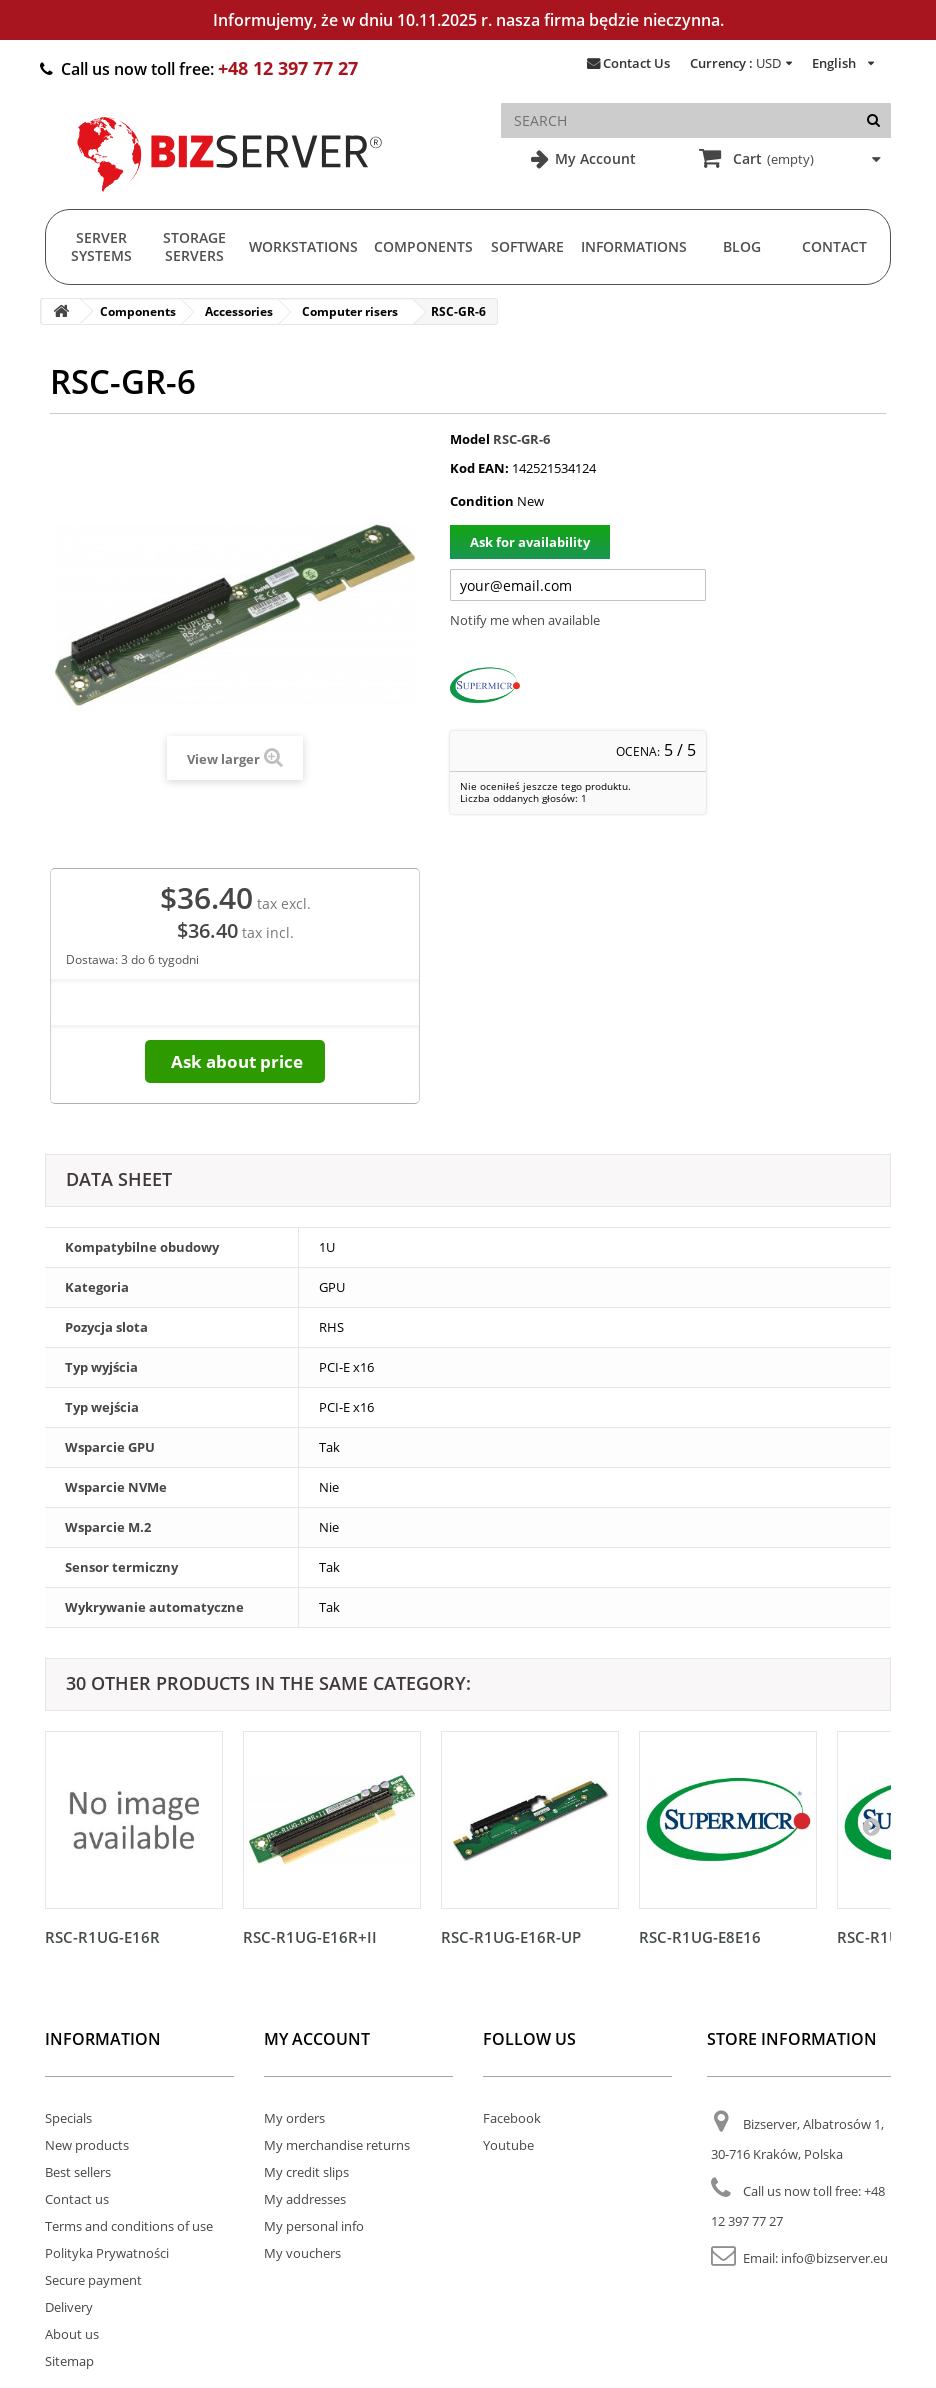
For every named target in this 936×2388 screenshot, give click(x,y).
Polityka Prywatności (107, 2253)
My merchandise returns (337, 2145)
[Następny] (871, 1826)
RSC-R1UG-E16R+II (310, 1937)
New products (87, 2145)
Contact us (77, 2199)
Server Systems (101, 246)
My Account (593, 158)
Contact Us (636, 63)
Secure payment (93, 2280)
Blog (742, 246)
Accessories (239, 311)
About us (72, 2334)
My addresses (305, 2199)
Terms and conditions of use (129, 2226)
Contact (834, 246)
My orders (294, 2118)
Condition (482, 501)
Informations (634, 246)
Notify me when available (525, 620)
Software (527, 246)
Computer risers (350, 311)
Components (423, 246)
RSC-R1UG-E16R (102, 1937)
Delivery (69, 2307)
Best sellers (78, 2172)
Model (470, 439)
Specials (68, 2118)
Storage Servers (194, 246)
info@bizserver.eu (834, 2258)
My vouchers (302, 2253)
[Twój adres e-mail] (578, 585)
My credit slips (306, 2172)
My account (317, 2039)
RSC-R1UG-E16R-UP (511, 1937)
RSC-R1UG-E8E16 (700, 1937)
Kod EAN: (479, 468)
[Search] (873, 120)
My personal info (314, 2226)
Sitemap (69, 2361)
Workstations (303, 246)
